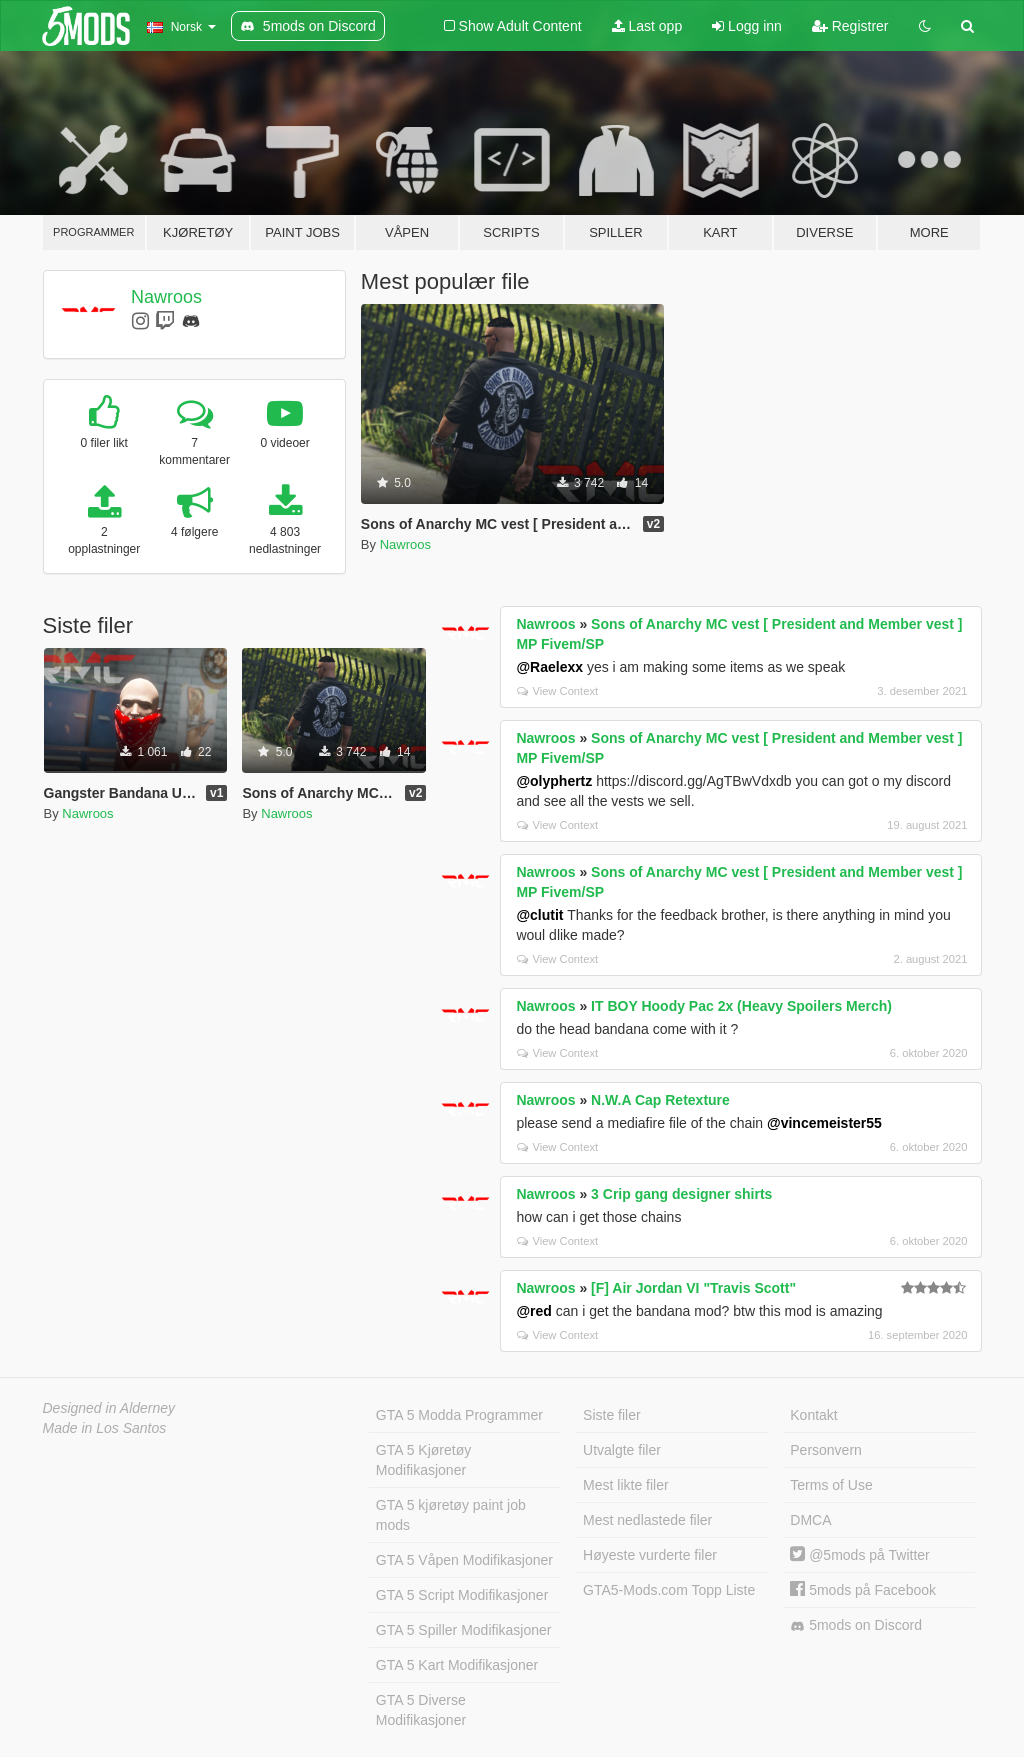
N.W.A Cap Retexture (660, 1100)
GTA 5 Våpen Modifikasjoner (464, 1560)
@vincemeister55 (824, 1123)
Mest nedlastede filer (647, 1520)
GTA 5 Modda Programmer (459, 1415)
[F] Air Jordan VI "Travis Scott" (693, 1288)
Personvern (826, 1450)
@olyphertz (554, 781)
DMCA (810, 1520)
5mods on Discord (856, 1625)
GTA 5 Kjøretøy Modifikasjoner (423, 1460)
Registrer (850, 26)
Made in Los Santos (105, 1428)
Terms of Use (831, 1485)
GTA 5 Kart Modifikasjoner (457, 1665)
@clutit (539, 915)
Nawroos (166, 297)
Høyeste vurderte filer (650, 1555)
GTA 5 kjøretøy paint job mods (451, 1515)
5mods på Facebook (863, 1590)
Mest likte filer (626, 1485)
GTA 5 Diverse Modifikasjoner (421, 1710)
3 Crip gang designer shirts (681, 1194)
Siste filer (612, 1415)
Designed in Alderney (109, 1408)
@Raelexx (549, 667)
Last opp (647, 26)
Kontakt (813, 1415)
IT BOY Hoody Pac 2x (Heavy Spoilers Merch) (741, 1006)
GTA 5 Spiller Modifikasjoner (464, 1630)
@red (533, 1311)
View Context (557, 691)
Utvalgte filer (622, 1450)
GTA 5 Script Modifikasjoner (462, 1595)
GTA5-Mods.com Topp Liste (669, 1590)
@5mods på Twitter (859, 1555)
